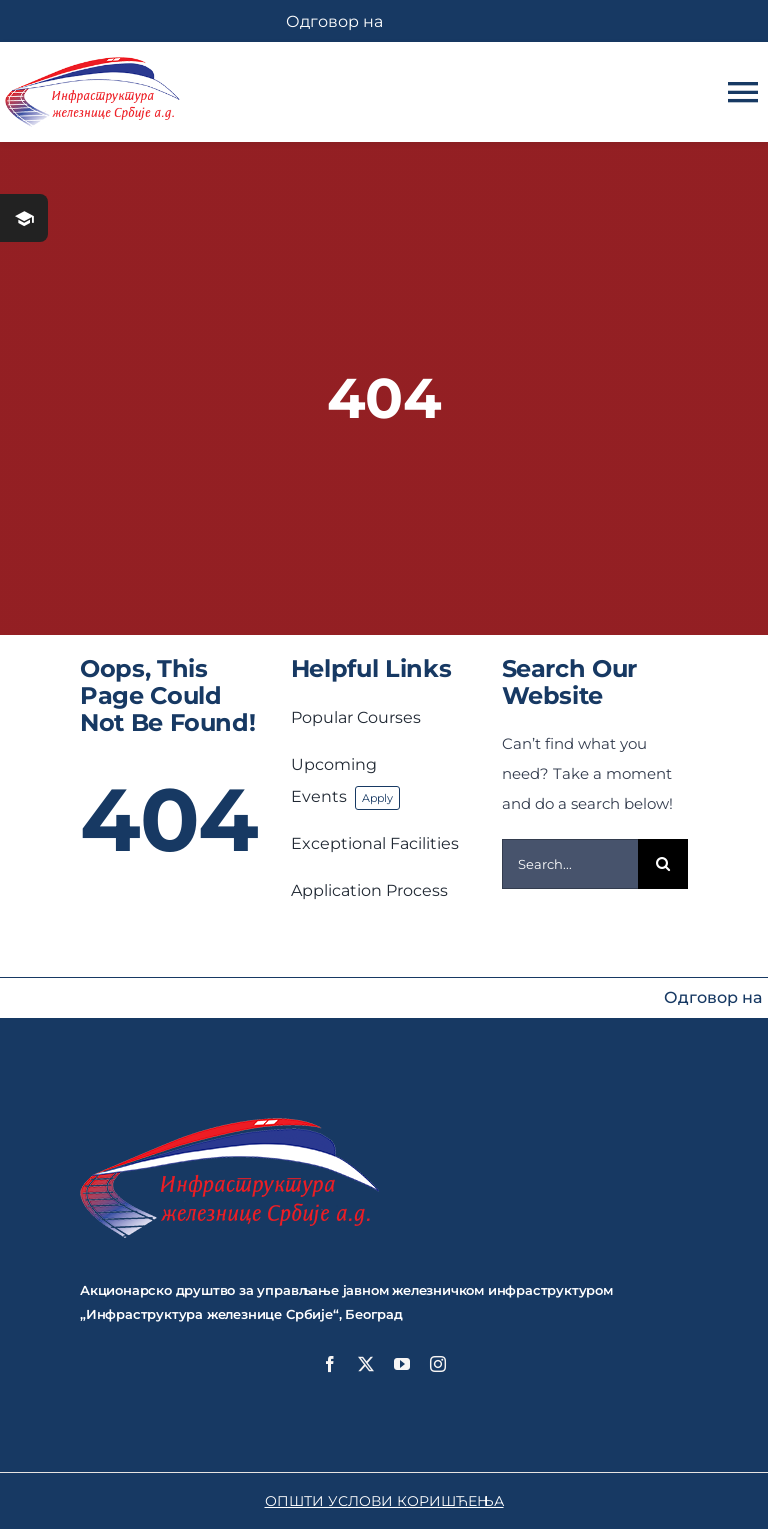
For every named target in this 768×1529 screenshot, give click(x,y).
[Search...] (570, 864)
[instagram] (438, 1364)
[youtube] (402, 1364)
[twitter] (366, 1364)
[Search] (663, 864)
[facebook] (330, 1364)
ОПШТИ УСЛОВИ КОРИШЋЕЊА (384, 1501)
